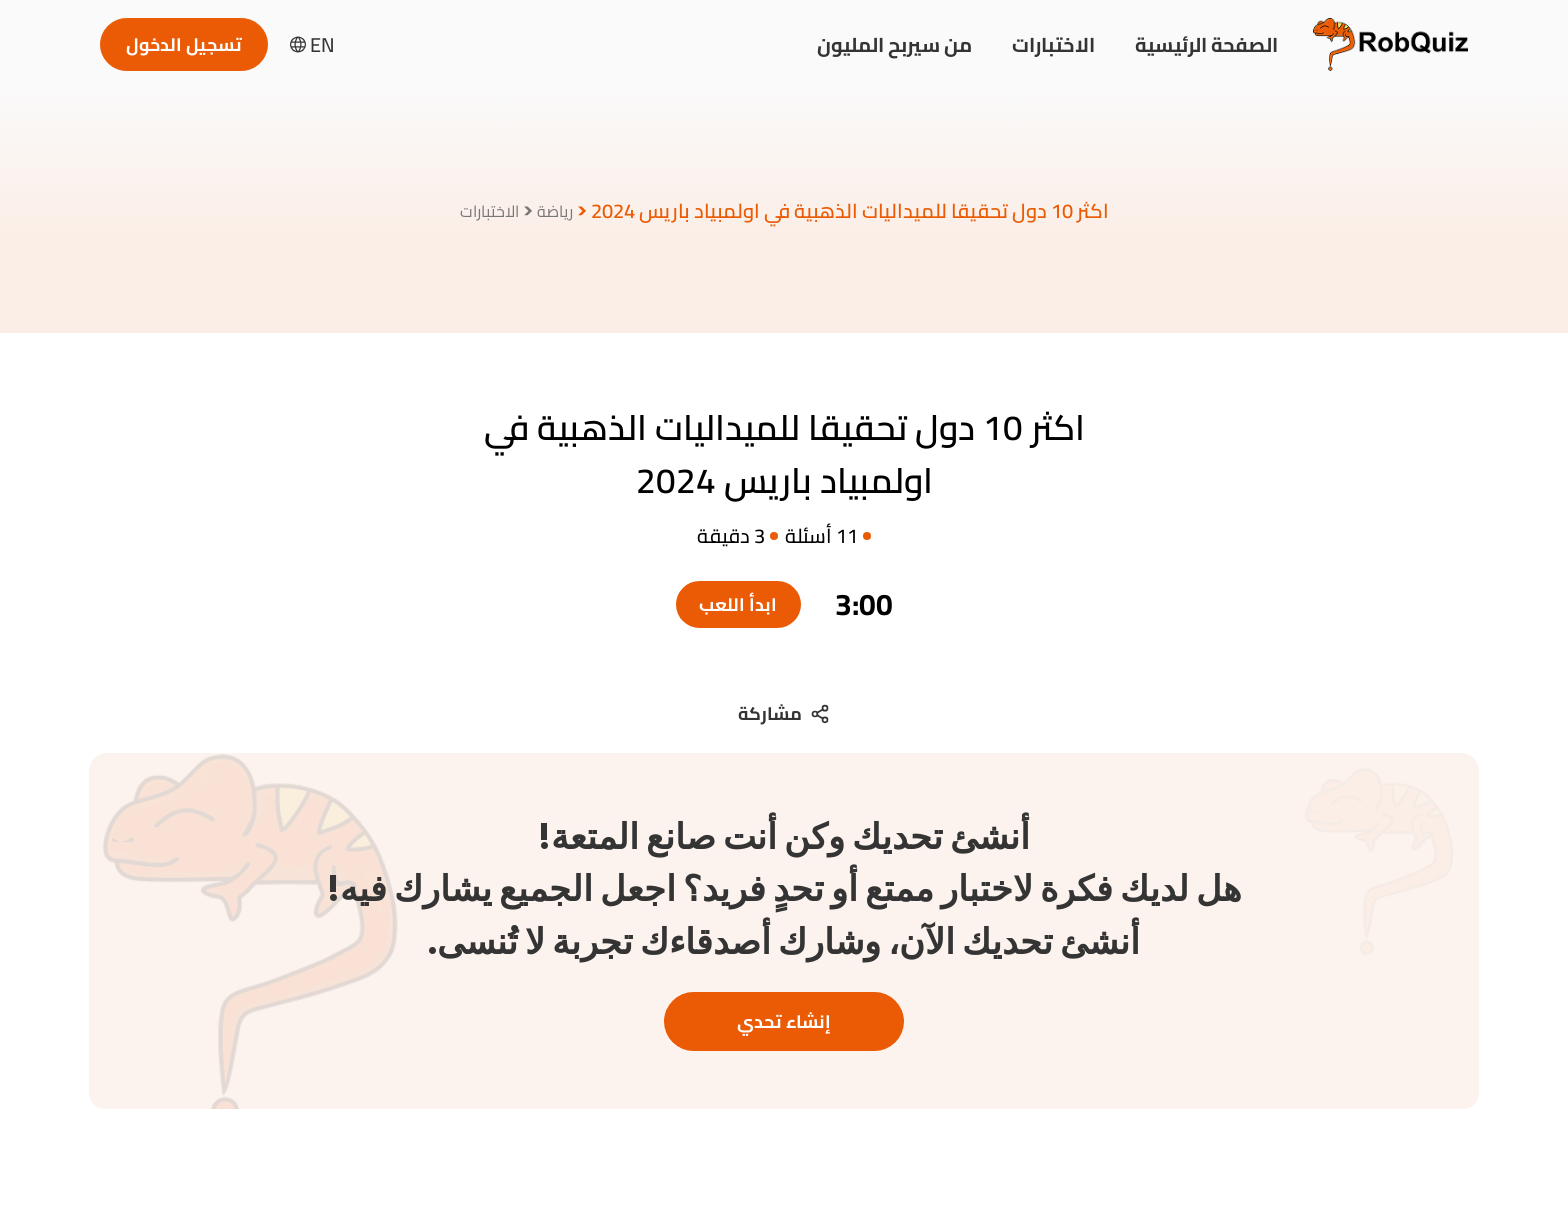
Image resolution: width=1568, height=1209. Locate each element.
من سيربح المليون (894, 44)
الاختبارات (1053, 44)
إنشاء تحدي (784, 1021)
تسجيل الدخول (184, 44)
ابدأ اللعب (738, 604)
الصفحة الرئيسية (1206, 44)
